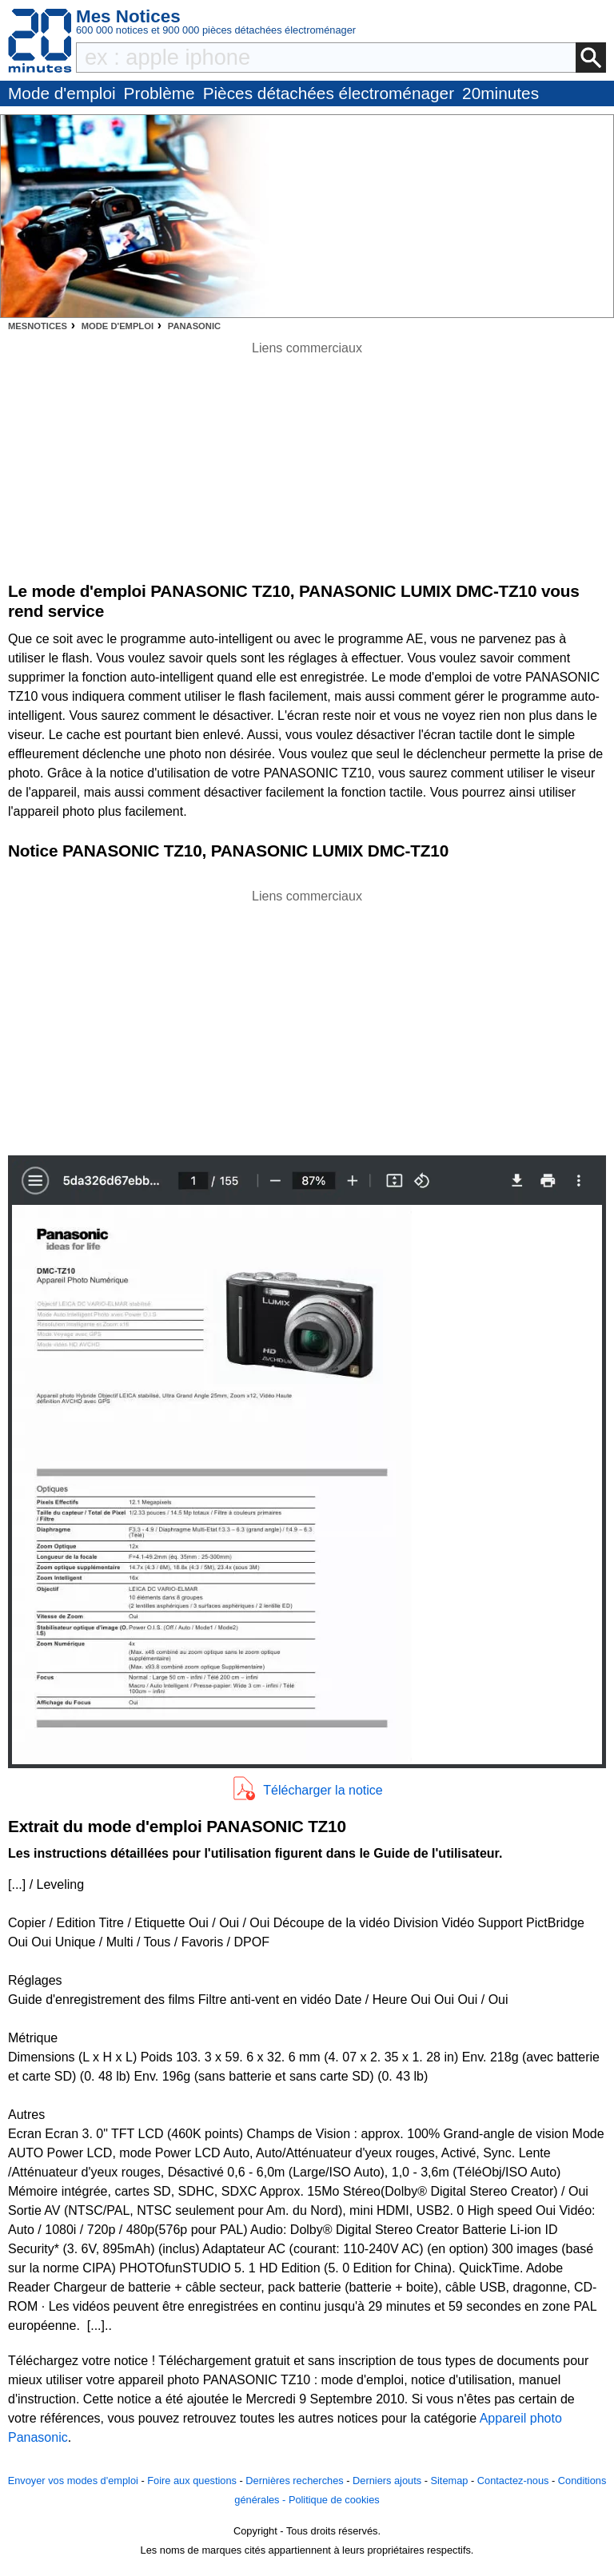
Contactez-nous (513, 2481)
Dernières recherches (294, 2481)
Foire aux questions (192, 2481)
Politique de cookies (334, 2500)
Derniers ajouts (387, 2481)
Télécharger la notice (322, 1790)
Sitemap (449, 2481)
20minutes (500, 93)
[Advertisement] (307, 1018)
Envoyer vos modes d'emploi (73, 2481)
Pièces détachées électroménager (328, 93)
